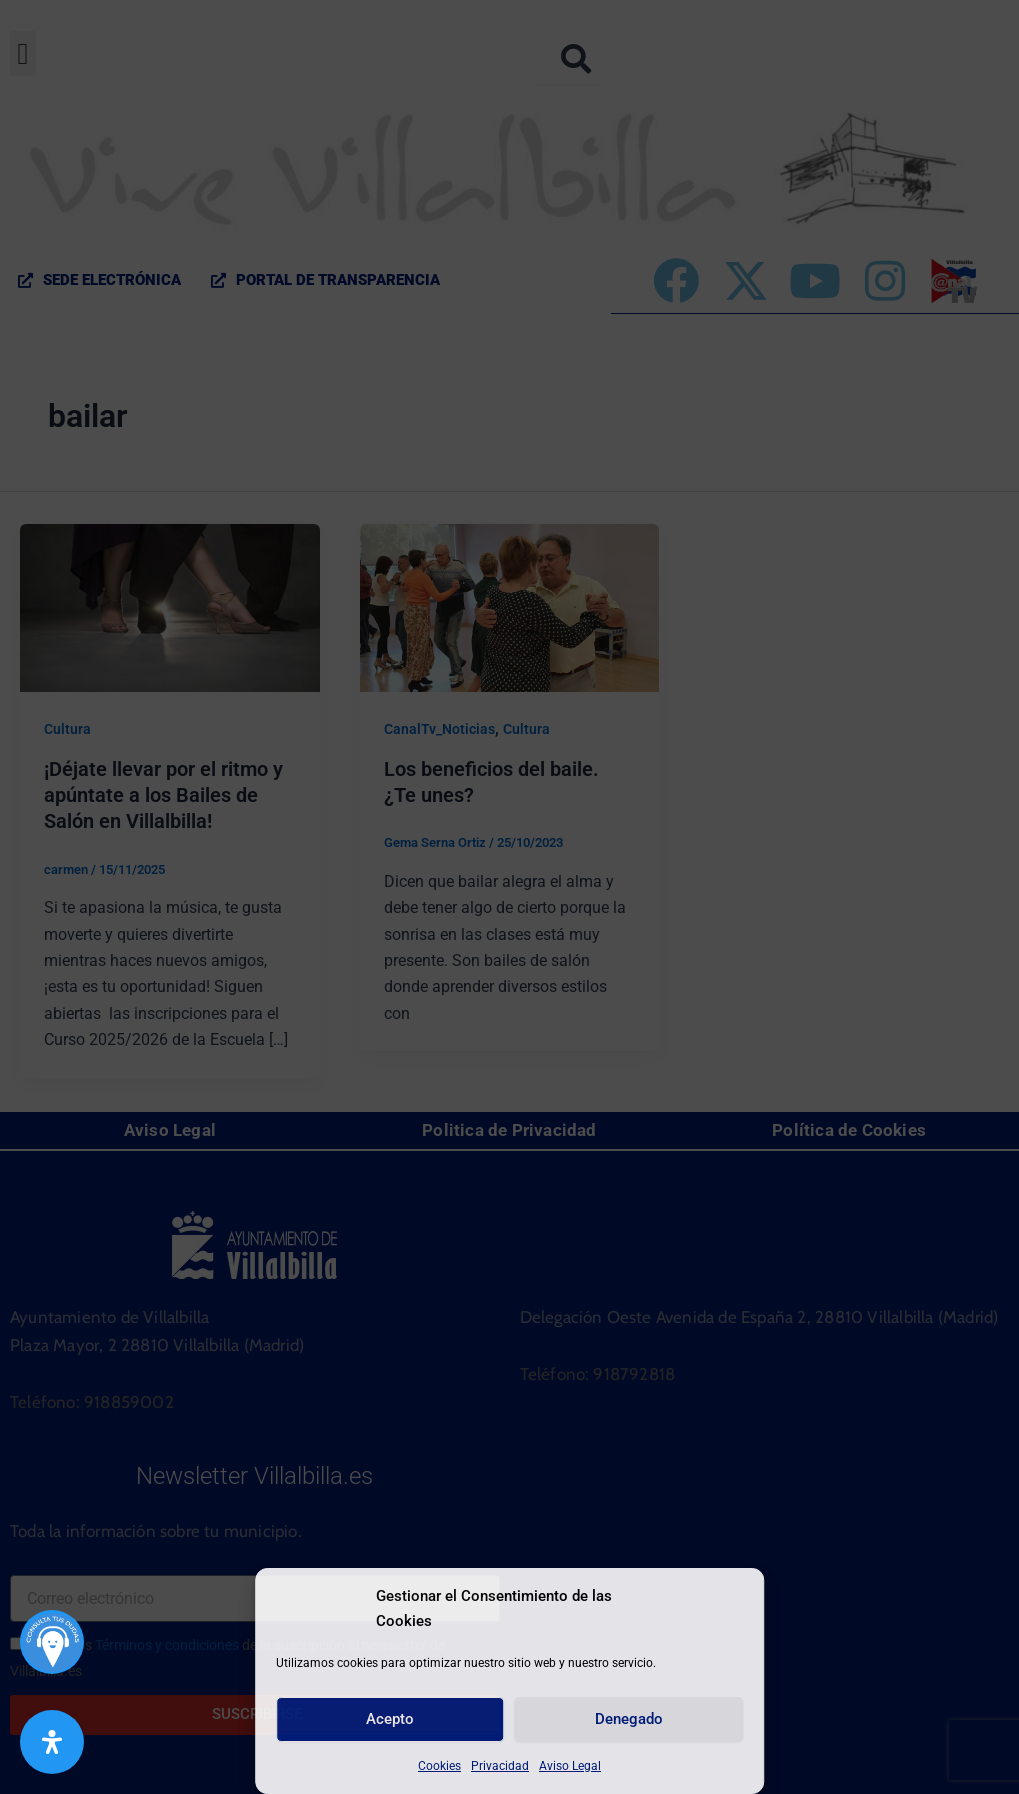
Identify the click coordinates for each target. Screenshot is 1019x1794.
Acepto (390, 1719)
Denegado (629, 1719)
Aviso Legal (570, 1766)
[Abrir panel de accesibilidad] (52, 1742)
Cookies (439, 1766)
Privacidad (500, 1766)
